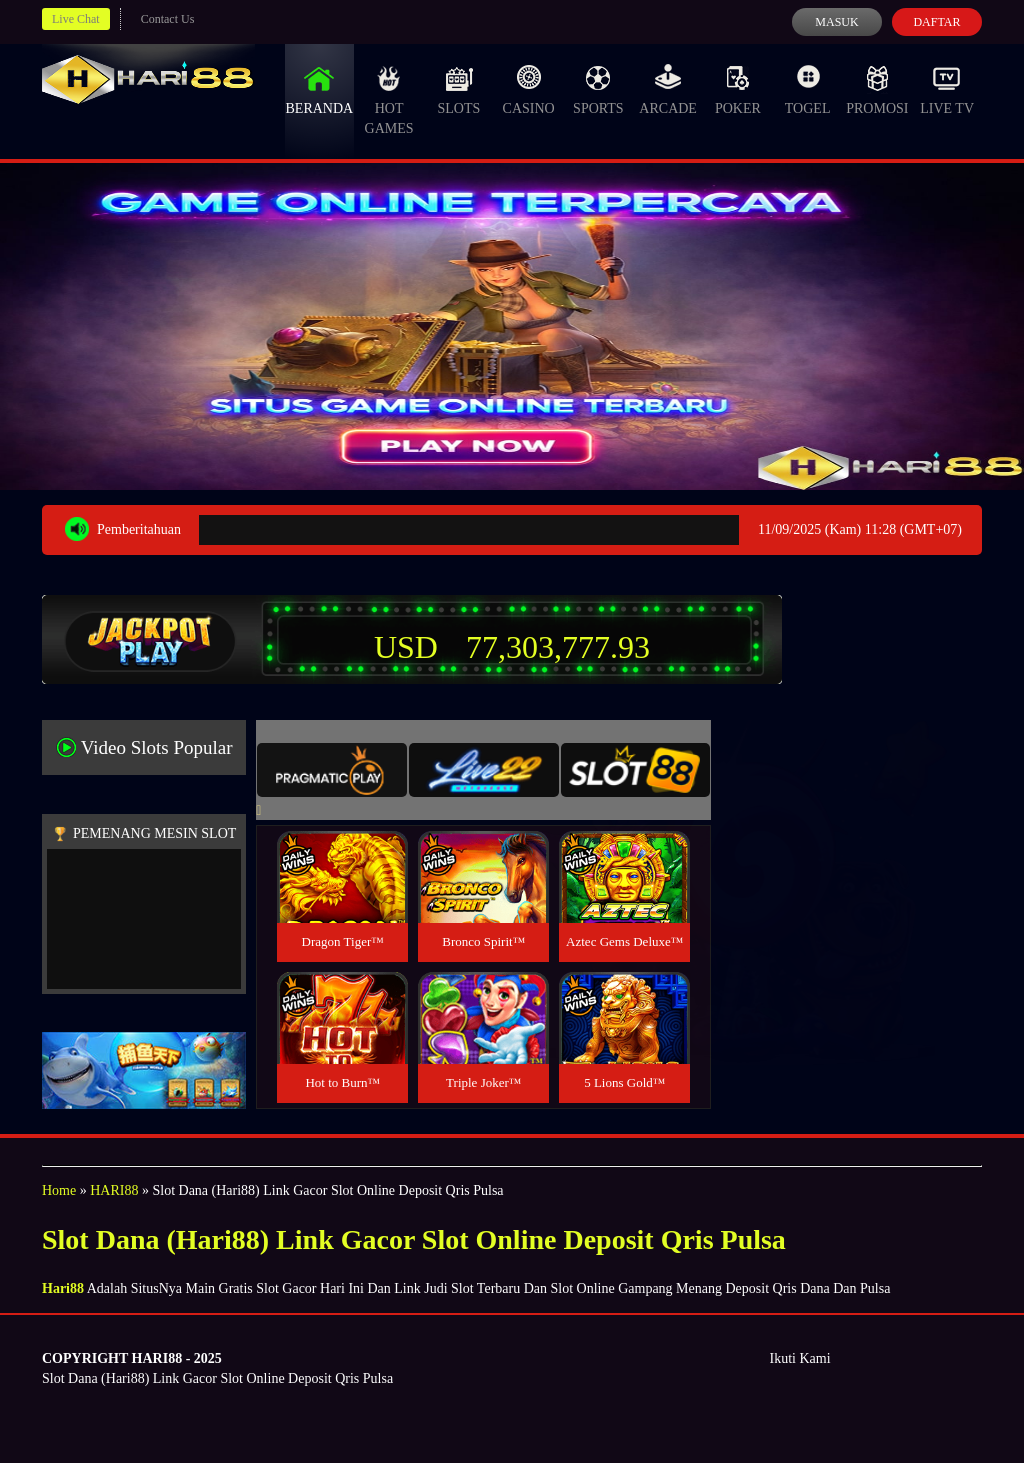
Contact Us (168, 19)
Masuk (836, 22)
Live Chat (76, 19)
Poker (738, 90)
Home (59, 1190)
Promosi (877, 90)
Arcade (668, 90)
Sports (598, 90)
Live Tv (947, 90)
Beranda (320, 90)
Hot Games (389, 100)
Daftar (936, 22)
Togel (808, 90)
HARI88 (114, 1190)
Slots (458, 90)
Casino (529, 90)
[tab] (332, 770)
